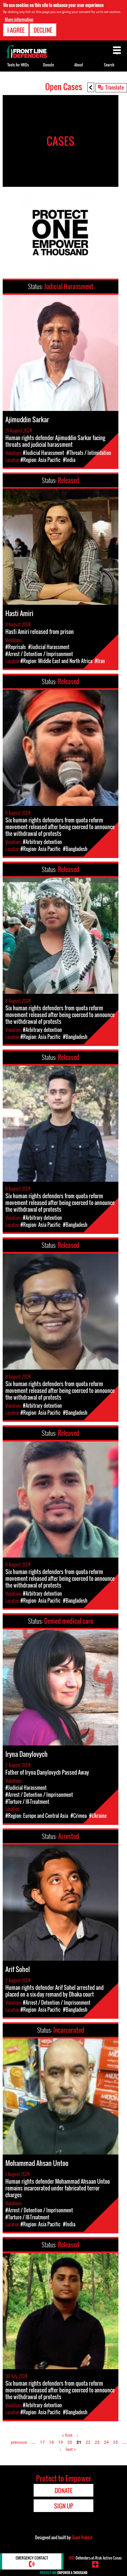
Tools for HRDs (18, 64)
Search (109, 64)
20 (69, 2442)
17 (42, 2442)
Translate (114, 87)
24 (106, 2442)
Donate (48, 64)
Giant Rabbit (82, 2537)
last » (71, 2449)
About (78, 64)
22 (88, 2442)
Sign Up (63, 2505)
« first (67, 2435)
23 (97, 2442)
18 (51, 2442)
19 (60, 2442)
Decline (43, 30)
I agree (15, 30)
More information (19, 19)
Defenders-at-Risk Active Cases (95, 2558)
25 (115, 2442)
